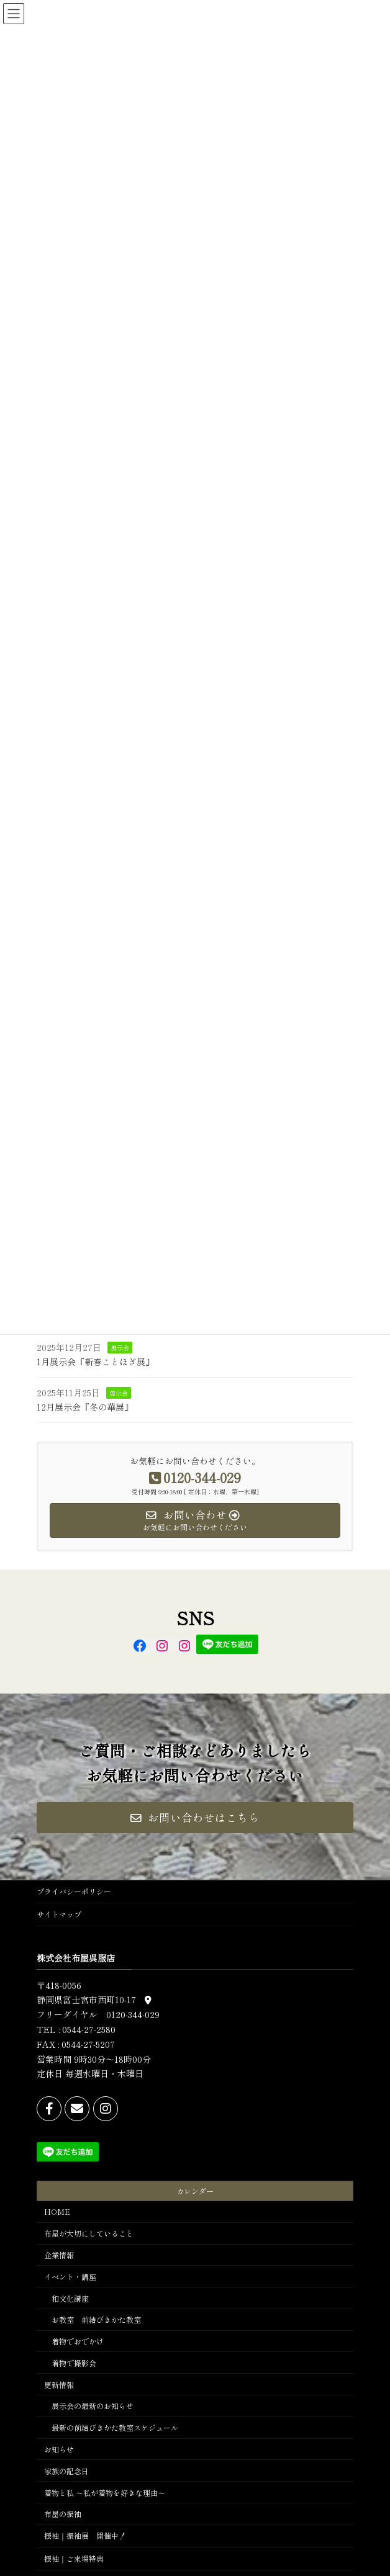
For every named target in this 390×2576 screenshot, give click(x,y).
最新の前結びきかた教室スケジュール (115, 2427)
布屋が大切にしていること (89, 2233)
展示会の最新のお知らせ (93, 2405)
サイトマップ (59, 1914)
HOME (57, 2211)
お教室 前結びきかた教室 (96, 2319)
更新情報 (59, 2384)
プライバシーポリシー (74, 1891)
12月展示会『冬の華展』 (85, 1407)
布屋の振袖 (62, 2513)
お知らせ (59, 2449)
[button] (195, 1817)
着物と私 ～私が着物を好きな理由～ (104, 2492)
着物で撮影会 (74, 2362)
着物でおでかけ (78, 2341)
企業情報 (59, 2254)
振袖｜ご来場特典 (74, 2557)
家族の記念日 (66, 2470)
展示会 (120, 1347)
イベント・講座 (70, 2276)
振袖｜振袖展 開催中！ (85, 2535)
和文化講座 (70, 2297)
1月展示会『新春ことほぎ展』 (95, 1361)
